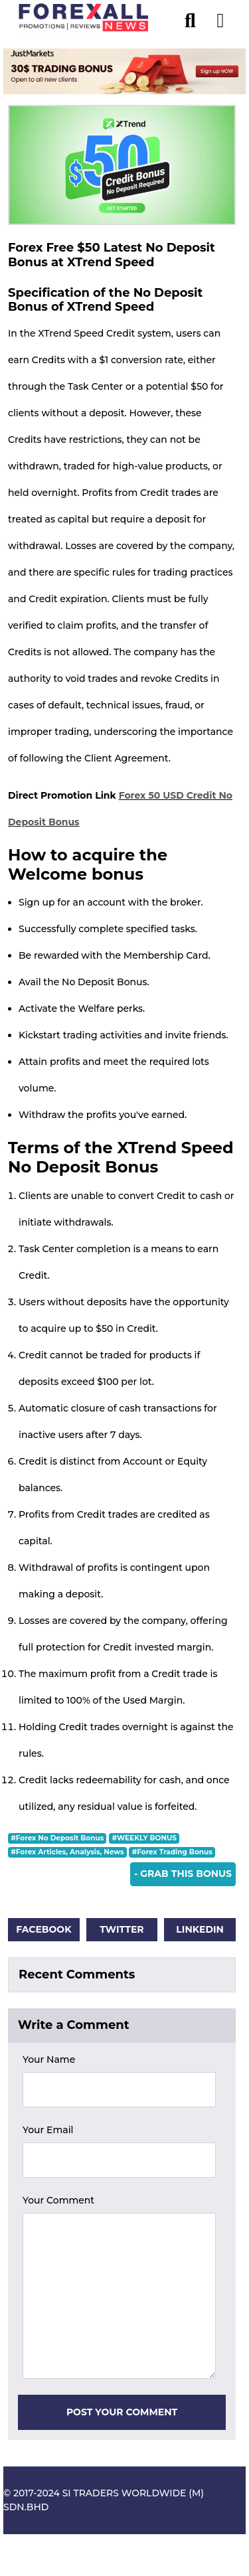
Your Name (49, 2059)
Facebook (43, 1929)
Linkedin (200, 1929)
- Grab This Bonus (183, 1874)
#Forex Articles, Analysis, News (67, 1852)
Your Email (48, 2130)
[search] (196, 17)
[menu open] (220, 17)
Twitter (121, 1929)
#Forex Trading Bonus (172, 1852)
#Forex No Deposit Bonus (57, 1838)
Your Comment (58, 2200)
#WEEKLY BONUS (144, 1838)
